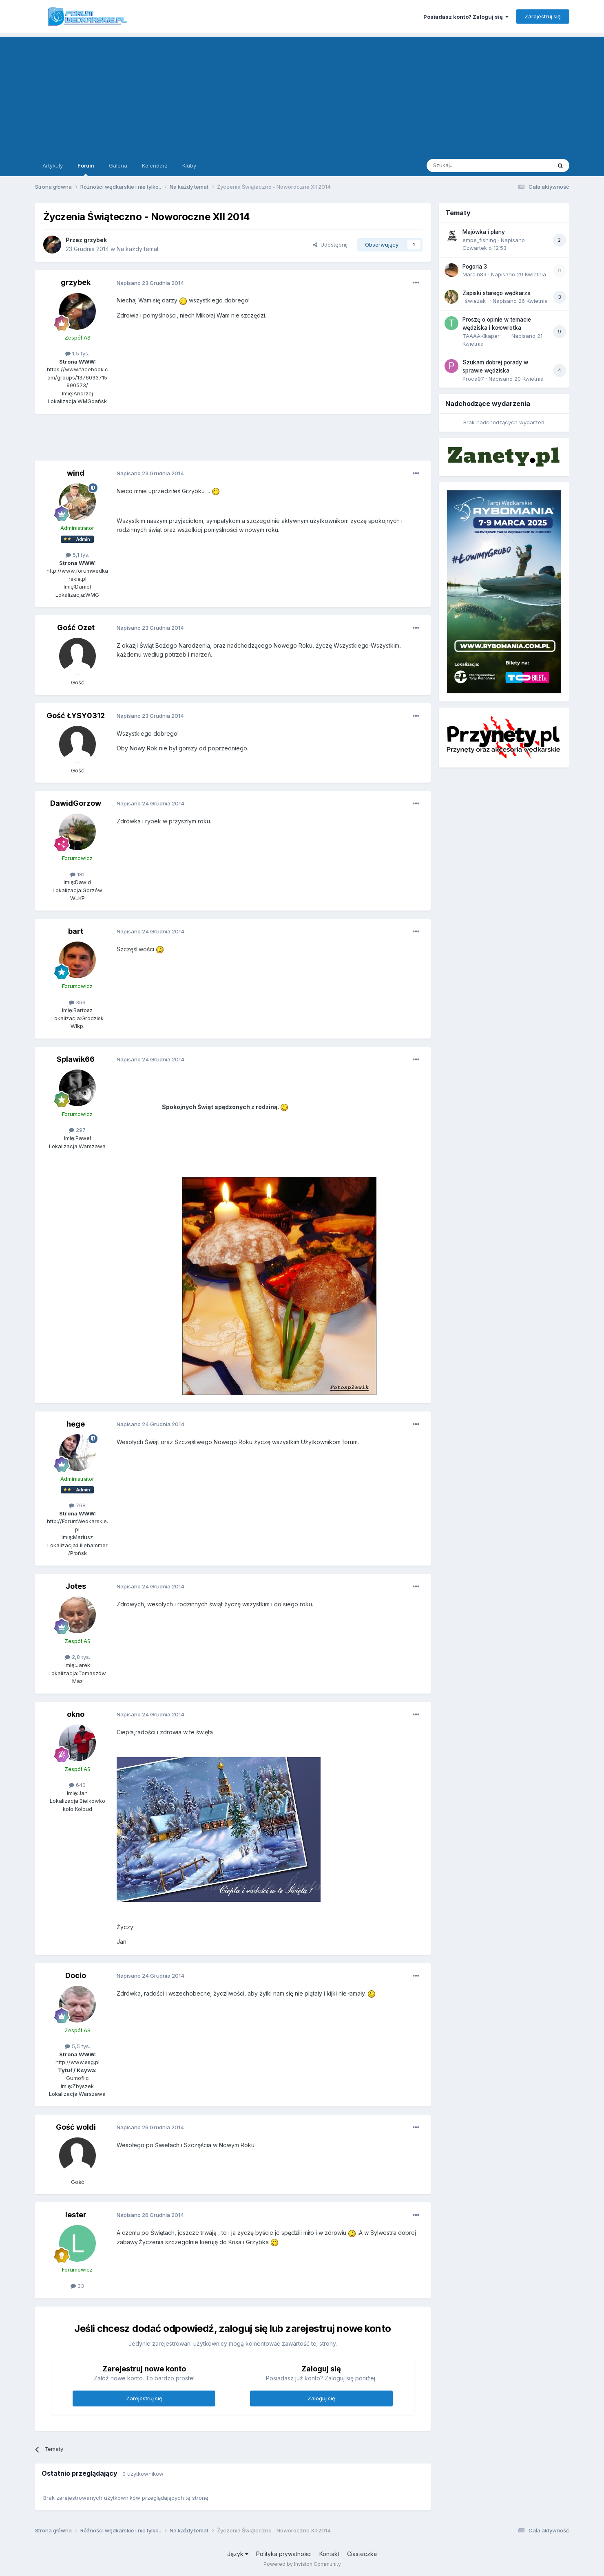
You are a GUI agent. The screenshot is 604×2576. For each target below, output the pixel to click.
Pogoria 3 (474, 266)
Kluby (189, 165)
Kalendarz (155, 165)
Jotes (76, 1586)
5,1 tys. (77, 554)
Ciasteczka (362, 2553)
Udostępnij (330, 244)
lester (75, 2214)
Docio (75, 1975)
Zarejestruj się (542, 16)
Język (237, 2553)
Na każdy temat (138, 248)
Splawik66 (76, 1059)
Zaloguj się (321, 2398)
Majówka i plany (483, 232)
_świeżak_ (475, 301)
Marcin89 (474, 274)
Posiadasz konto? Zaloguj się (466, 16)
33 (77, 2286)
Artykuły (52, 165)
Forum (85, 169)
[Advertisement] (302, 94)
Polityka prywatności (284, 2553)
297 (77, 1130)
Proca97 (473, 378)
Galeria (118, 165)
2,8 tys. (77, 1657)
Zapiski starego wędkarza (496, 293)
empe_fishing (479, 240)
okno (75, 1714)
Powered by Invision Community (302, 2564)
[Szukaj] (469, 165)
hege (75, 1424)
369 (77, 1002)
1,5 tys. (77, 353)
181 (77, 874)
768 (77, 1505)
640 (77, 1785)
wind (75, 473)
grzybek (95, 239)
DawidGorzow (75, 803)
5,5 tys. (77, 2046)
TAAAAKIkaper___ (484, 336)
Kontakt (329, 2553)
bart (75, 931)
